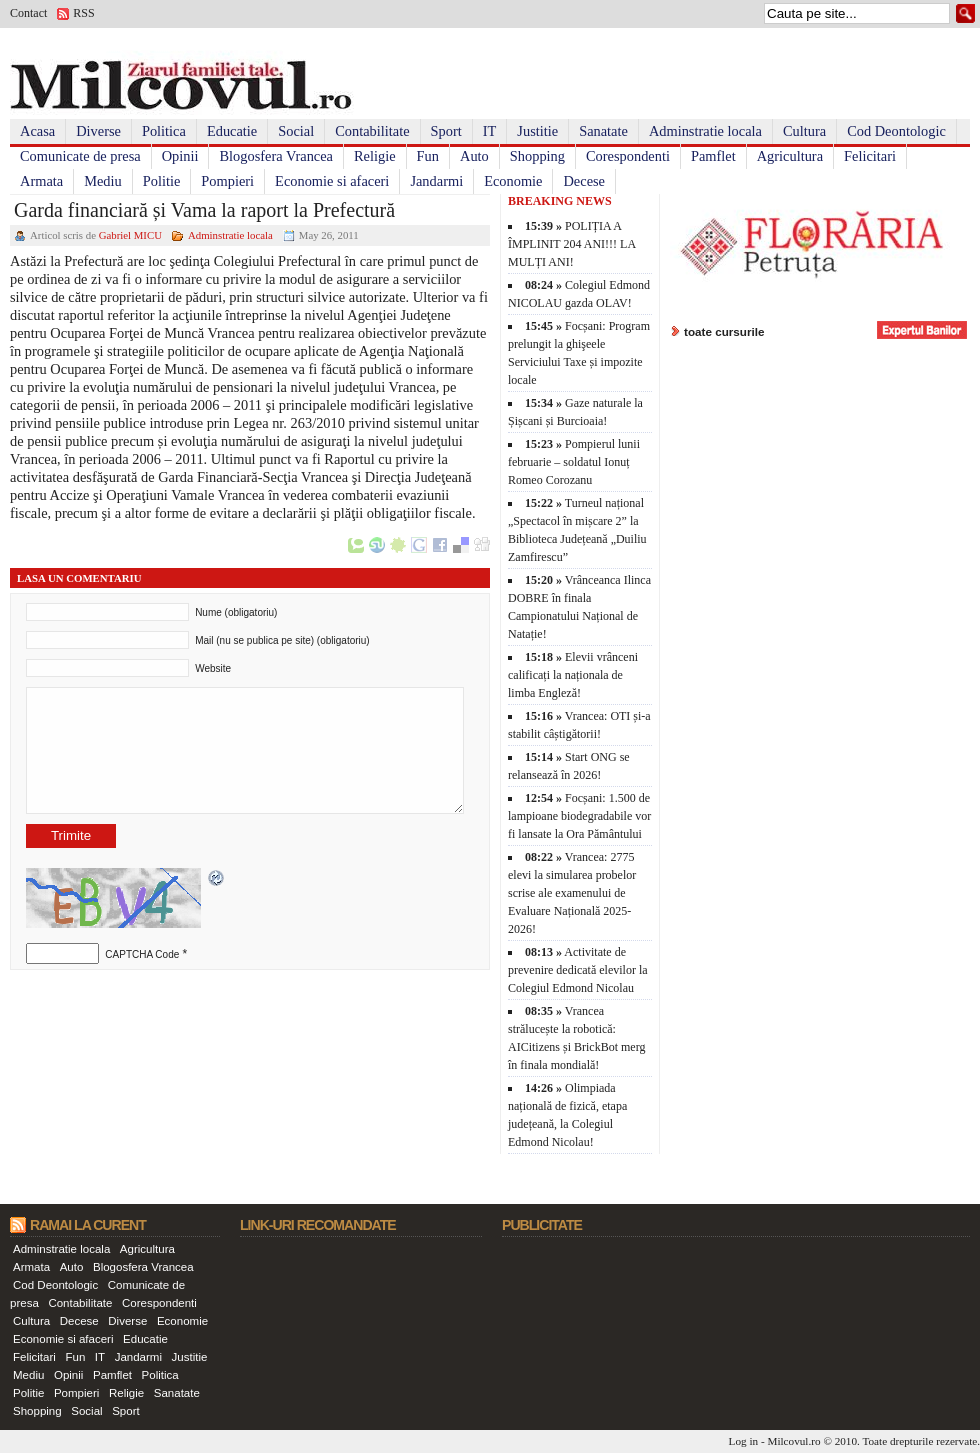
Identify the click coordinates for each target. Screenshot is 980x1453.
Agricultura (790, 156)
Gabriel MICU (130, 235)
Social (296, 131)
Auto (474, 156)
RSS (83, 13)
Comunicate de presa (80, 156)
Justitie (537, 131)
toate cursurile (724, 331)
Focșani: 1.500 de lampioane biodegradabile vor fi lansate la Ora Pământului (579, 816)
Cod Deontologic (896, 131)
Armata (41, 181)
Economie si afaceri (332, 181)
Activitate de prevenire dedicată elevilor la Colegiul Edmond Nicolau (578, 970)
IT (490, 131)
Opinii (180, 156)
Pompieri (227, 181)
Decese (584, 181)
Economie (513, 181)
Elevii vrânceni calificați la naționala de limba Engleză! (573, 675)
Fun (428, 156)
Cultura (804, 131)
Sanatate (603, 131)
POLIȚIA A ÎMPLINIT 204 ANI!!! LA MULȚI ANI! (571, 244)
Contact (28, 13)
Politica (164, 131)
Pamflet (713, 156)
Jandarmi (436, 181)
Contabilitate (372, 131)
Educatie (232, 131)
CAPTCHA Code (142, 954)
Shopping (537, 156)
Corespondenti (628, 156)
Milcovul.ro (793, 1441)
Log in (744, 1441)
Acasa (37, 131)
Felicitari (870, 156)
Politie (162, 181)
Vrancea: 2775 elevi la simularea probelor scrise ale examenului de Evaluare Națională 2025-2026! (572, 893)
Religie (375, 156)
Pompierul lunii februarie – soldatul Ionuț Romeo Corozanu (574, 462)
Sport (446, 131)
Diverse (98, 131)
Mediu (103, 181)
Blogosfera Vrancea (276, 156)
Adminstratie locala (705, 131)
